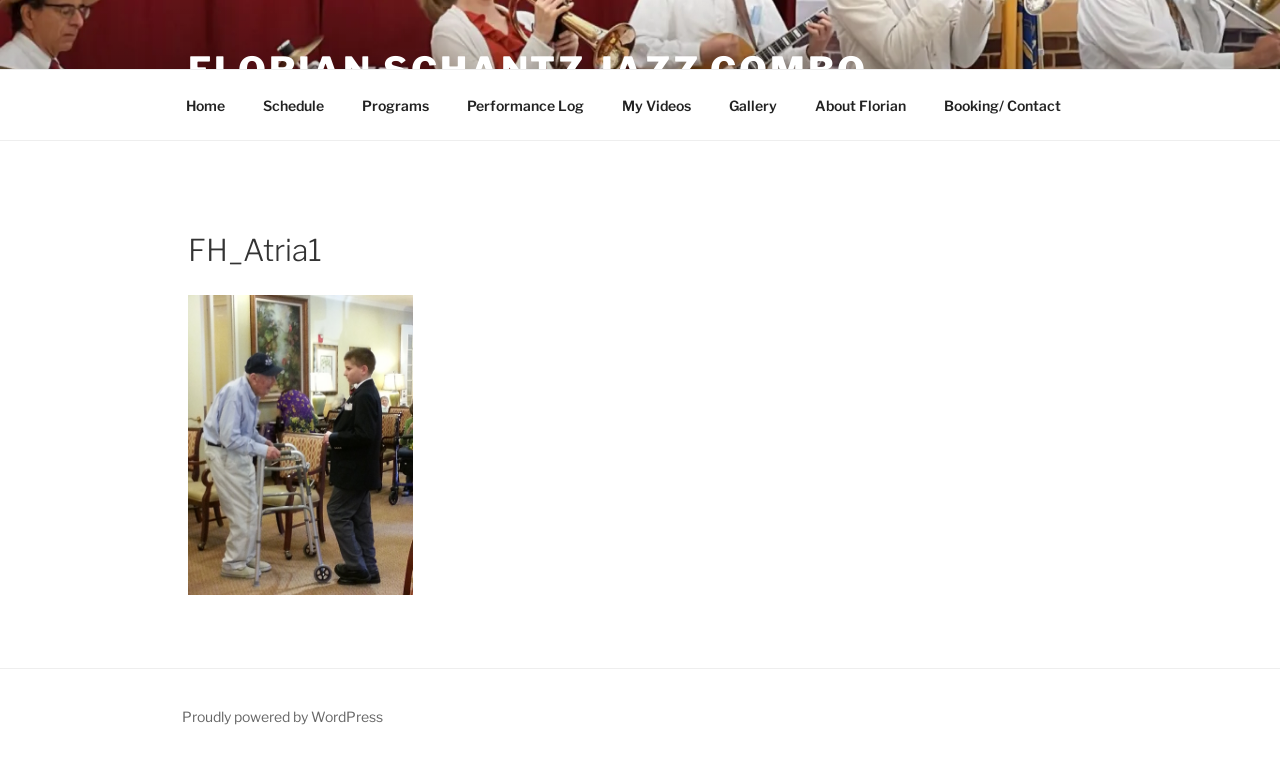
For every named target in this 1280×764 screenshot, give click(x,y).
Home (205, 105)
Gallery (753, 105)
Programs (395, 105)
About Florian (860, 105)
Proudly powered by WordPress (282, 716)
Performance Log (525, 105)
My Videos (656, 105)
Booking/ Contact (1002, 105)
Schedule (293, 105)
